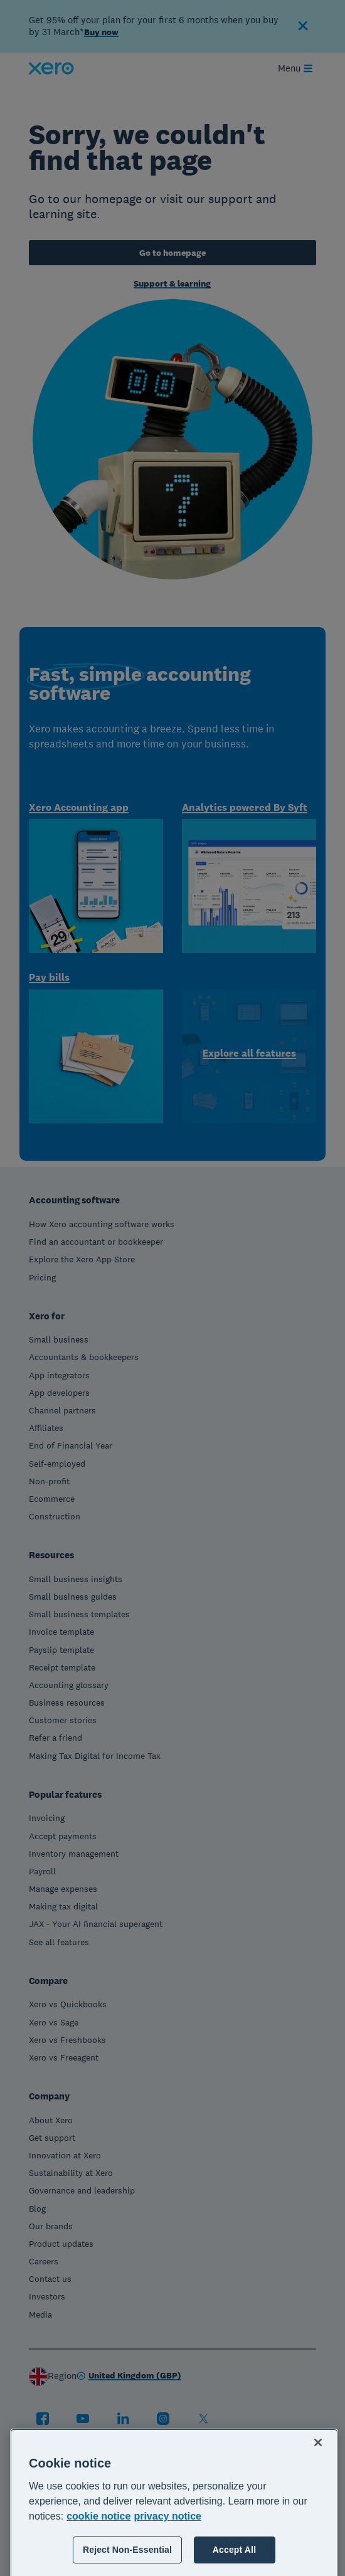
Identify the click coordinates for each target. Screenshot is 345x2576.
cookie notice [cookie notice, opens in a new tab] (98, 2565)
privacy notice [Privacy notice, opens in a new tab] (167, 2565)
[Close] (318, 2491)
